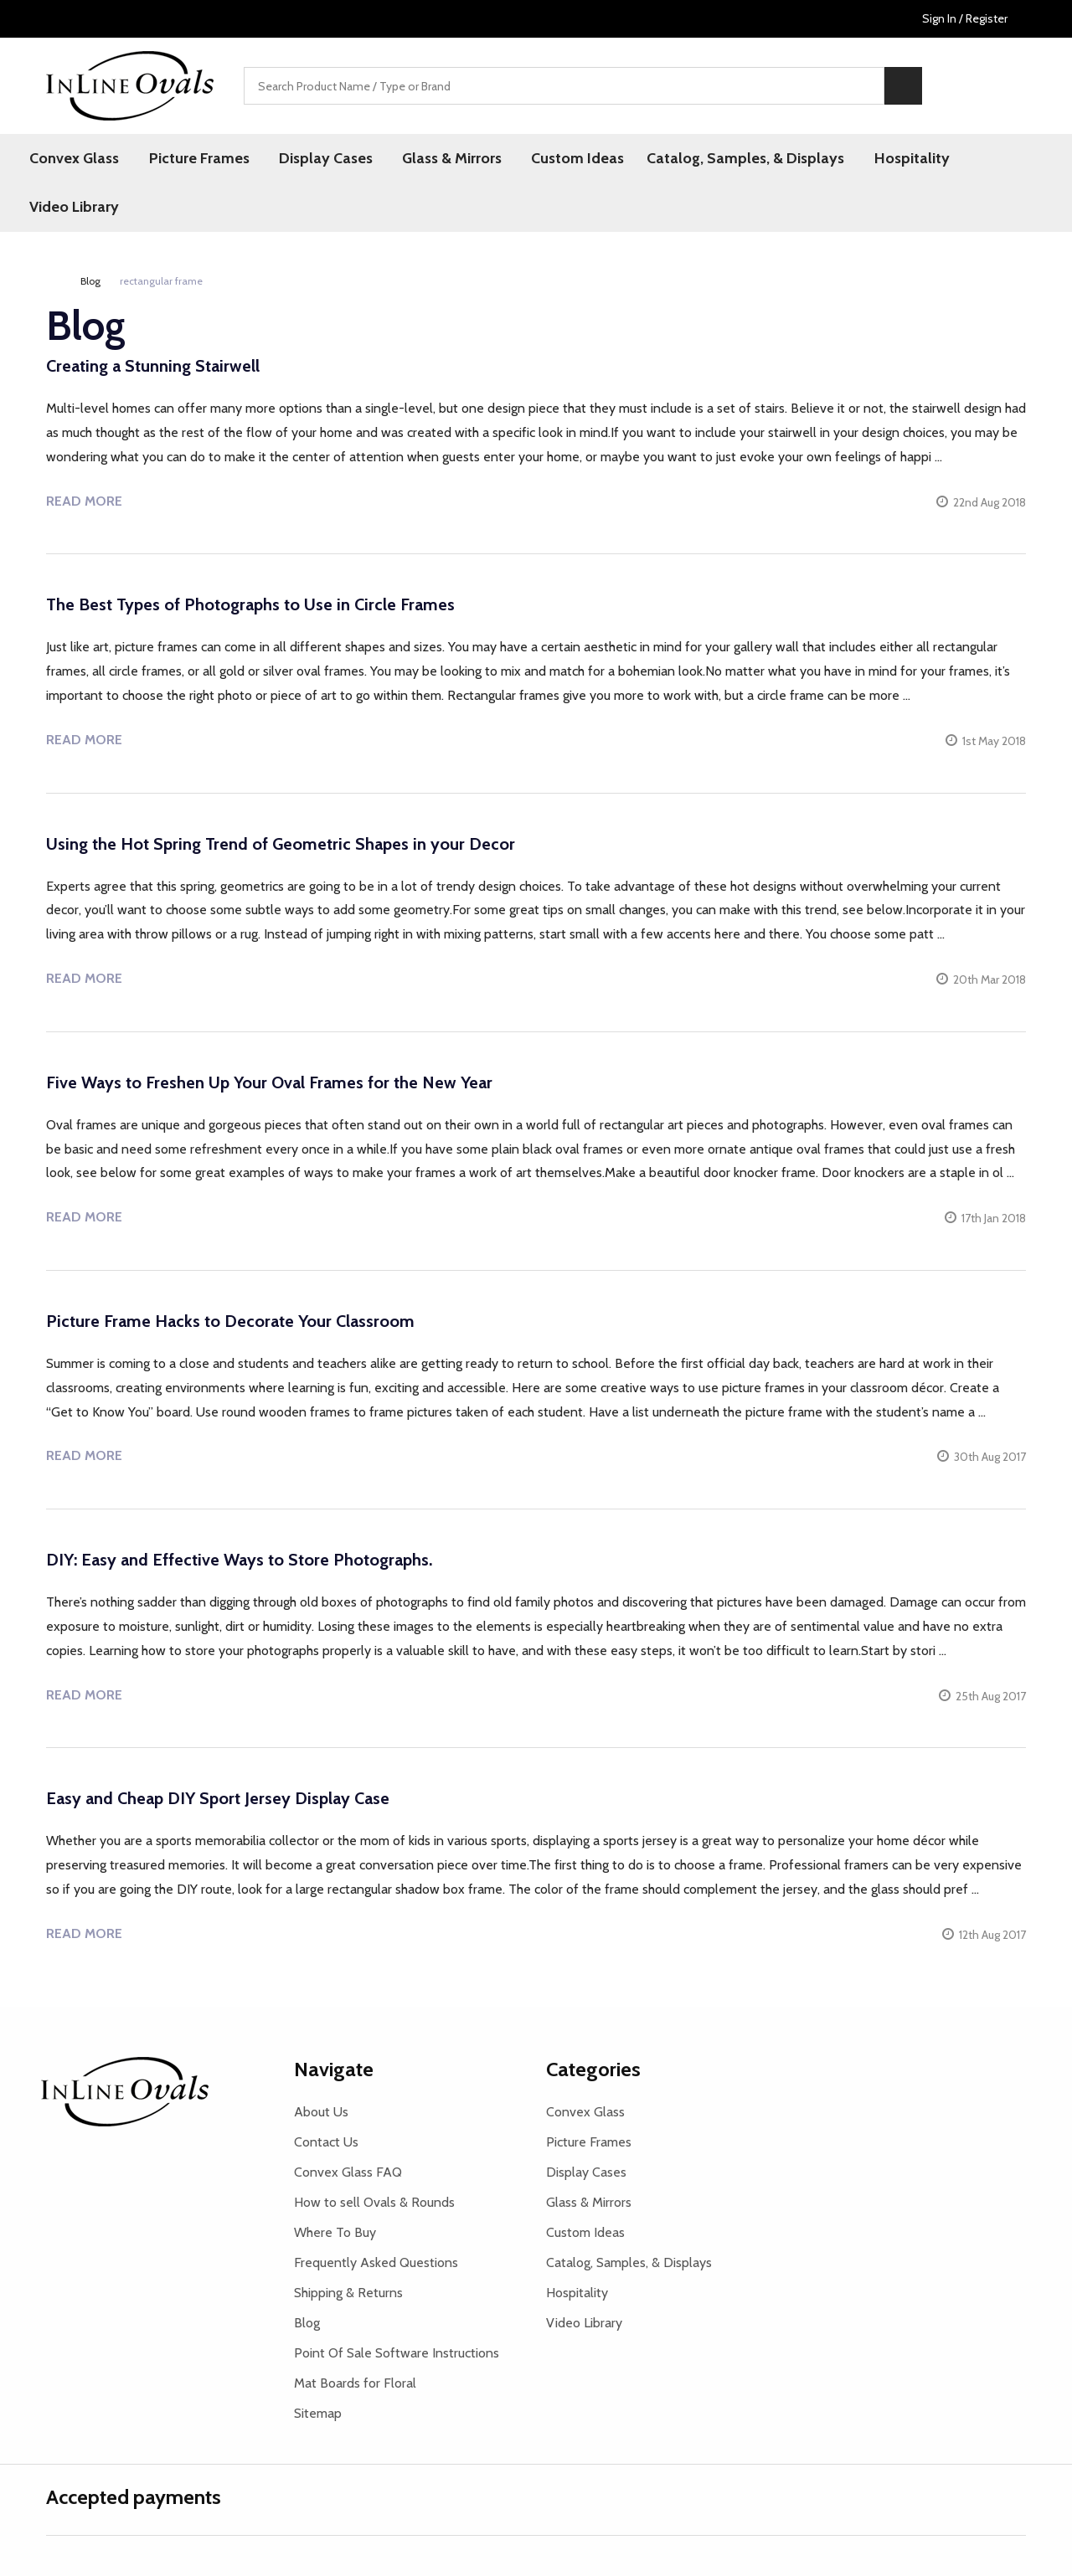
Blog (307, 2323)
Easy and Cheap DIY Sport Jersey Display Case (217, 1799)
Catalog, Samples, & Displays (736, 158)
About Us (321, 2112)
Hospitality (899, 158)
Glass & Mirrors (444, 158)
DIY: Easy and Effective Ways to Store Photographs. (239, 1560)
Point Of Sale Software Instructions (396, 2353)
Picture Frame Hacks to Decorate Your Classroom (230, 1322)
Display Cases (321, 158)
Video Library (75, 207)
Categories (593, 2069)
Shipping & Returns (348, 2293)
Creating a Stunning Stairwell (153, 367)
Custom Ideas (567, 158)
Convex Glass (75, 158)
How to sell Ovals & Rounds (374, 2202)
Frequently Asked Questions (376, 2262)
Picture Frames (197, 158)
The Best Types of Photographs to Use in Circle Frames (250, 605)
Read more (84, 501)
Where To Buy (335, 2232)
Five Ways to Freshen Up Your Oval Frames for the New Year (269, 1083)
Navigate (334, 2069)
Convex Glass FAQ (348, 2172)
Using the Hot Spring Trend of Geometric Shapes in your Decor (280, 844)
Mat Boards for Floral (355, 2383)
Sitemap (318, 2413)
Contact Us (326, 2142)
